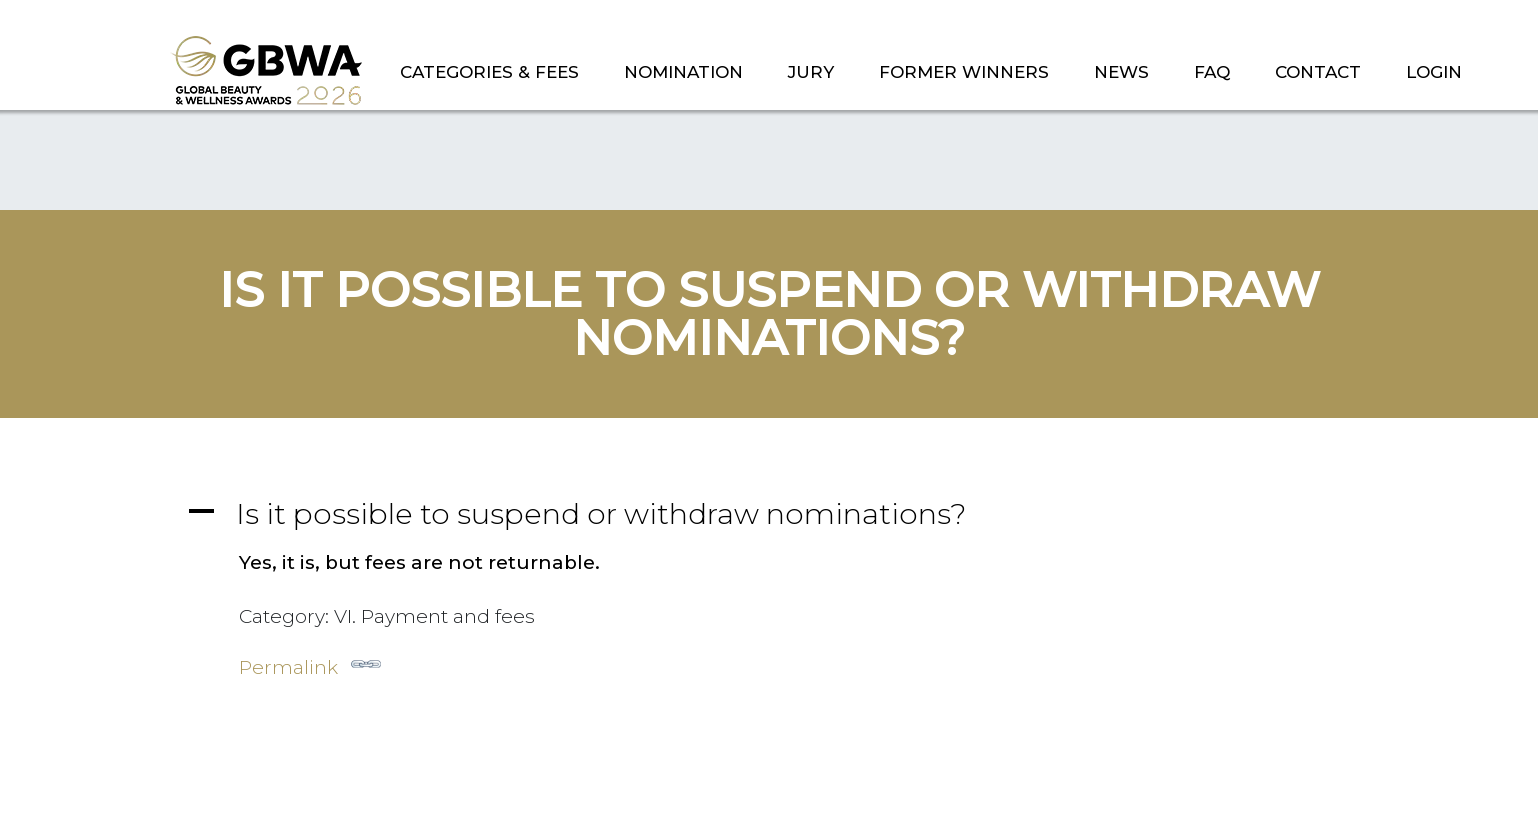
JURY (811, 72)
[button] (769, 513)
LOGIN (1434, 72)
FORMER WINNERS (964, 72)
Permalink (310, 664)
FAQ (1212, 72)
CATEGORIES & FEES (489, 72)
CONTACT (1318, 72)
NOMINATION (683, 72)
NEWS (1121, 72)
